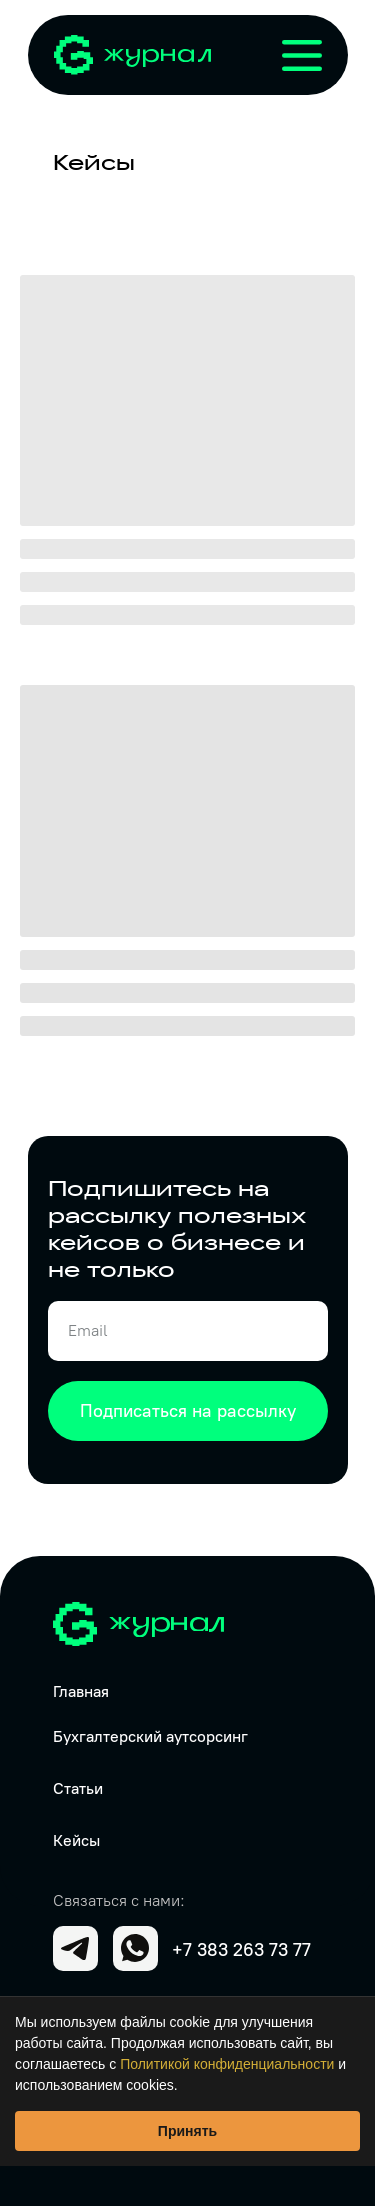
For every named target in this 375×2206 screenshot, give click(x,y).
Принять (187, 2131)
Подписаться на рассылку (188, 1411)
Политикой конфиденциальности (227, 2064)
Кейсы (76, 1840)
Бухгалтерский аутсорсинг (150, 1736)
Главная (81, 1691)
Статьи (78, 1788)
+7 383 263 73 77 (241, 1950)
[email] (188, 1331)
